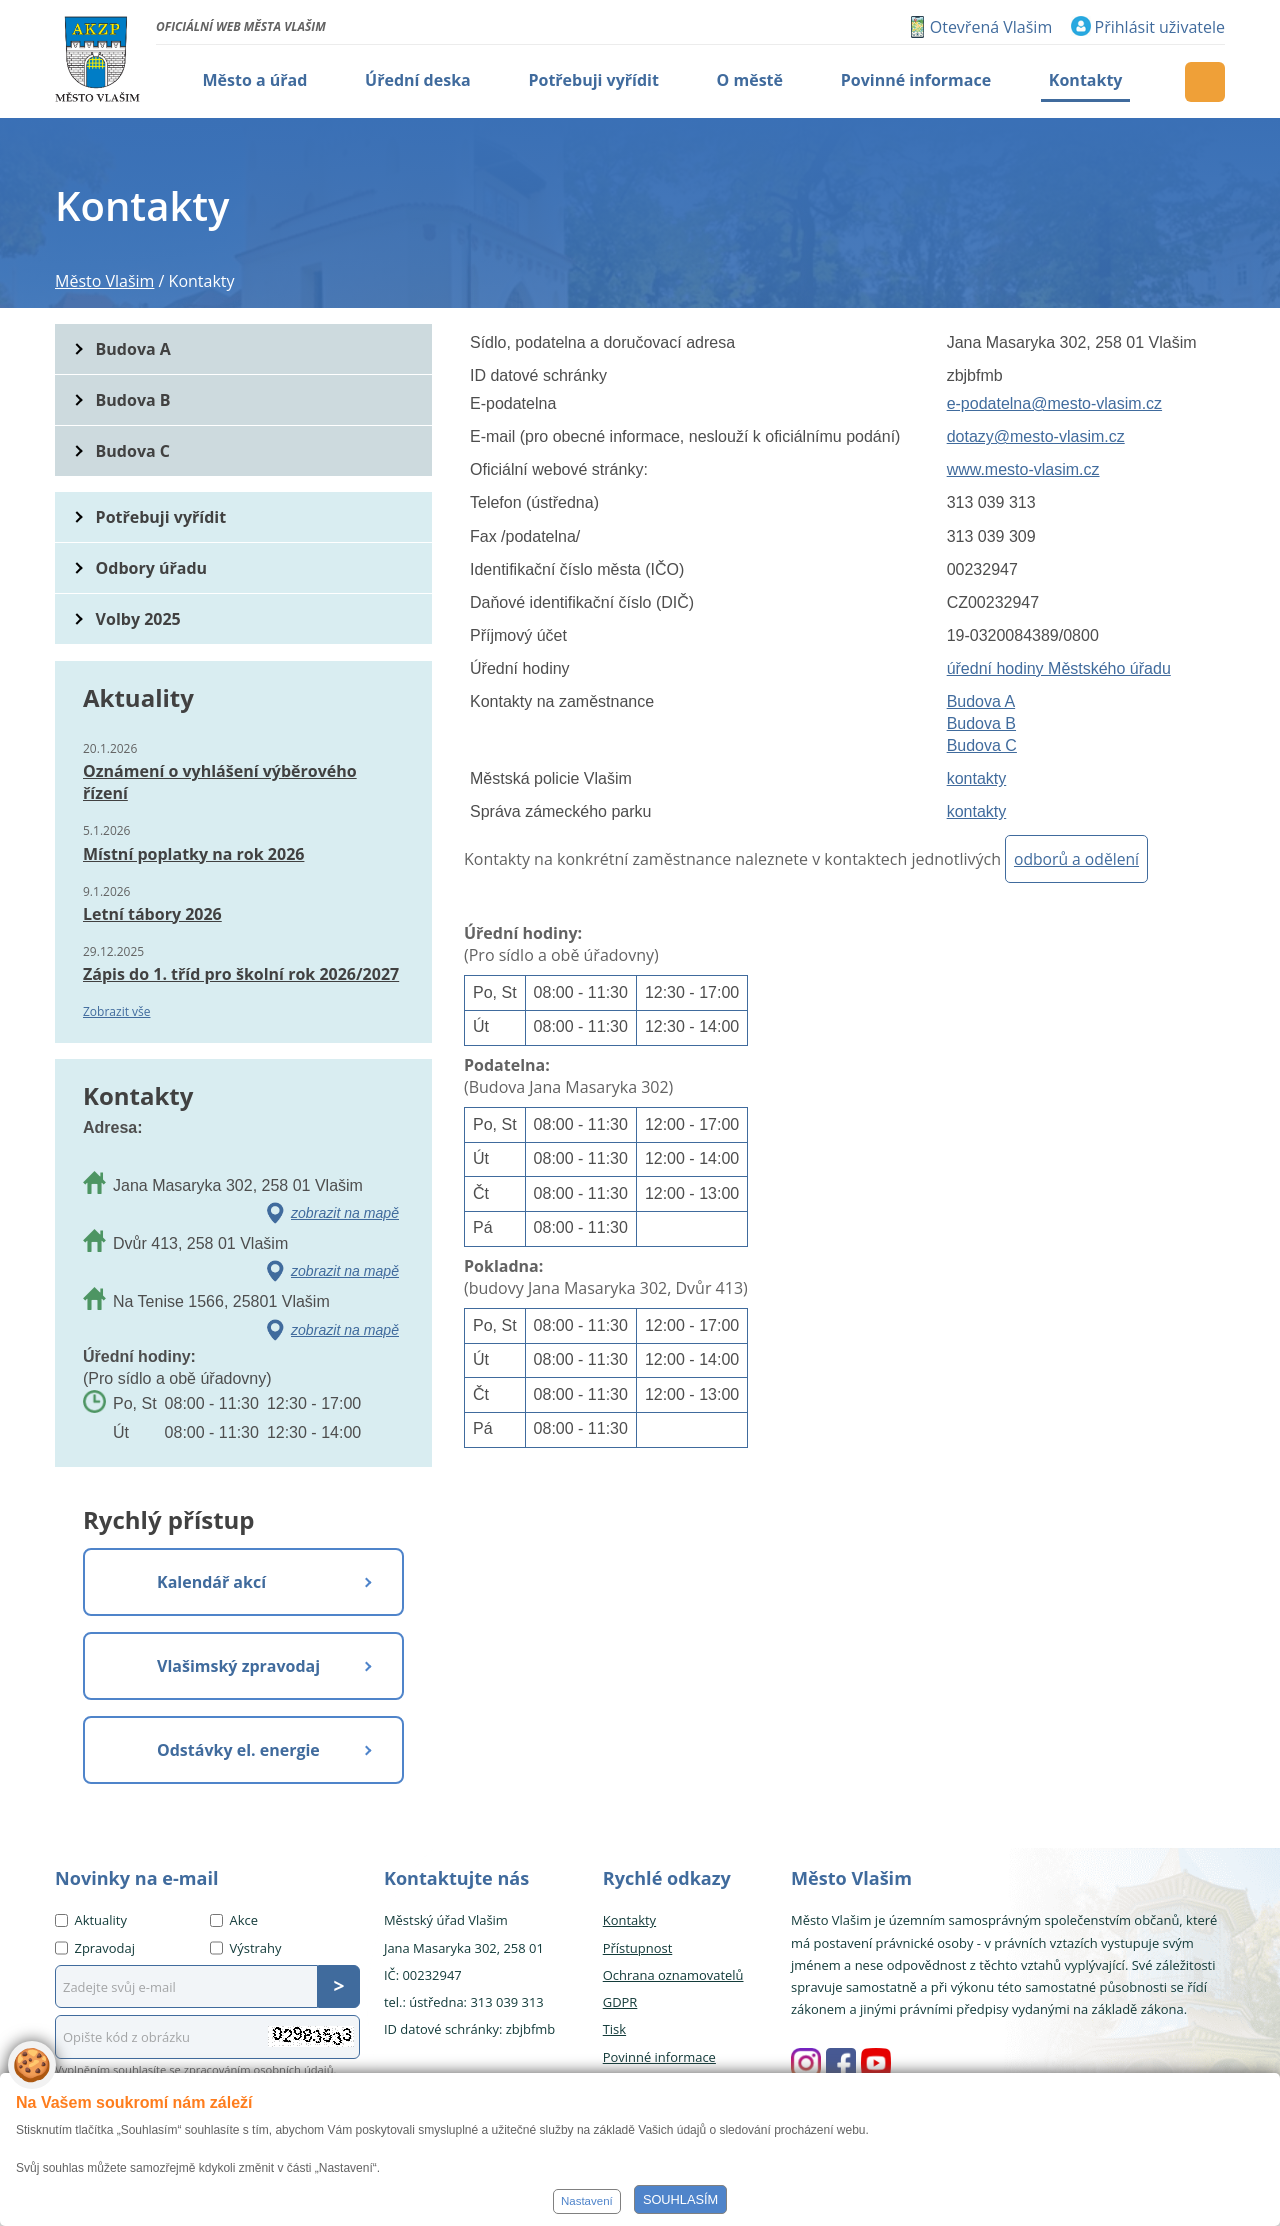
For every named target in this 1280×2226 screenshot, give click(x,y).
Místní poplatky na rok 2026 (193, 854)
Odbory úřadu (152, 568)
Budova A (981, 701)
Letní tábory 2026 (152, 914)
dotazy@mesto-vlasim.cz (1036, 436)
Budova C (982, 745)
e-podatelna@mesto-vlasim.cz (1054, 403)
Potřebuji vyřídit (161, 517)
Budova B (981, 723)
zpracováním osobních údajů (259, 2069)
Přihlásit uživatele (1160, 27)
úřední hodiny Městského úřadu (1059, 668)
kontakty (977, 778)
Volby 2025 (138, 619)
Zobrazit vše (117, 1011)
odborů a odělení (1076, 859)
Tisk (614, 2029)
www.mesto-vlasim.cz (1023, 469)
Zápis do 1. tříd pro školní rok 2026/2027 (241, 974)
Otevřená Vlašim (991, 27)
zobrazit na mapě (345, 1213)
